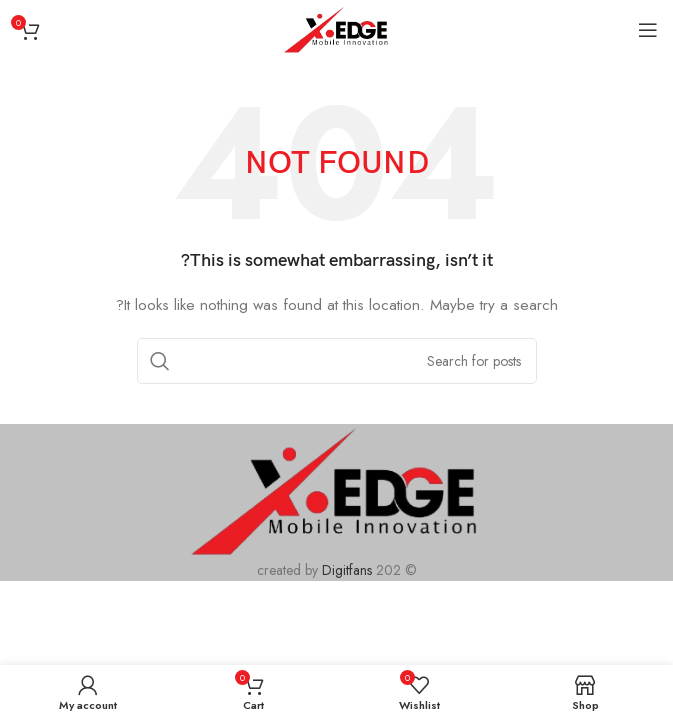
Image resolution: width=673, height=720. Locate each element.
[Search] (337, 361)
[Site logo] (336, 28)
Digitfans (349, 570)
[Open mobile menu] (648, 30)
